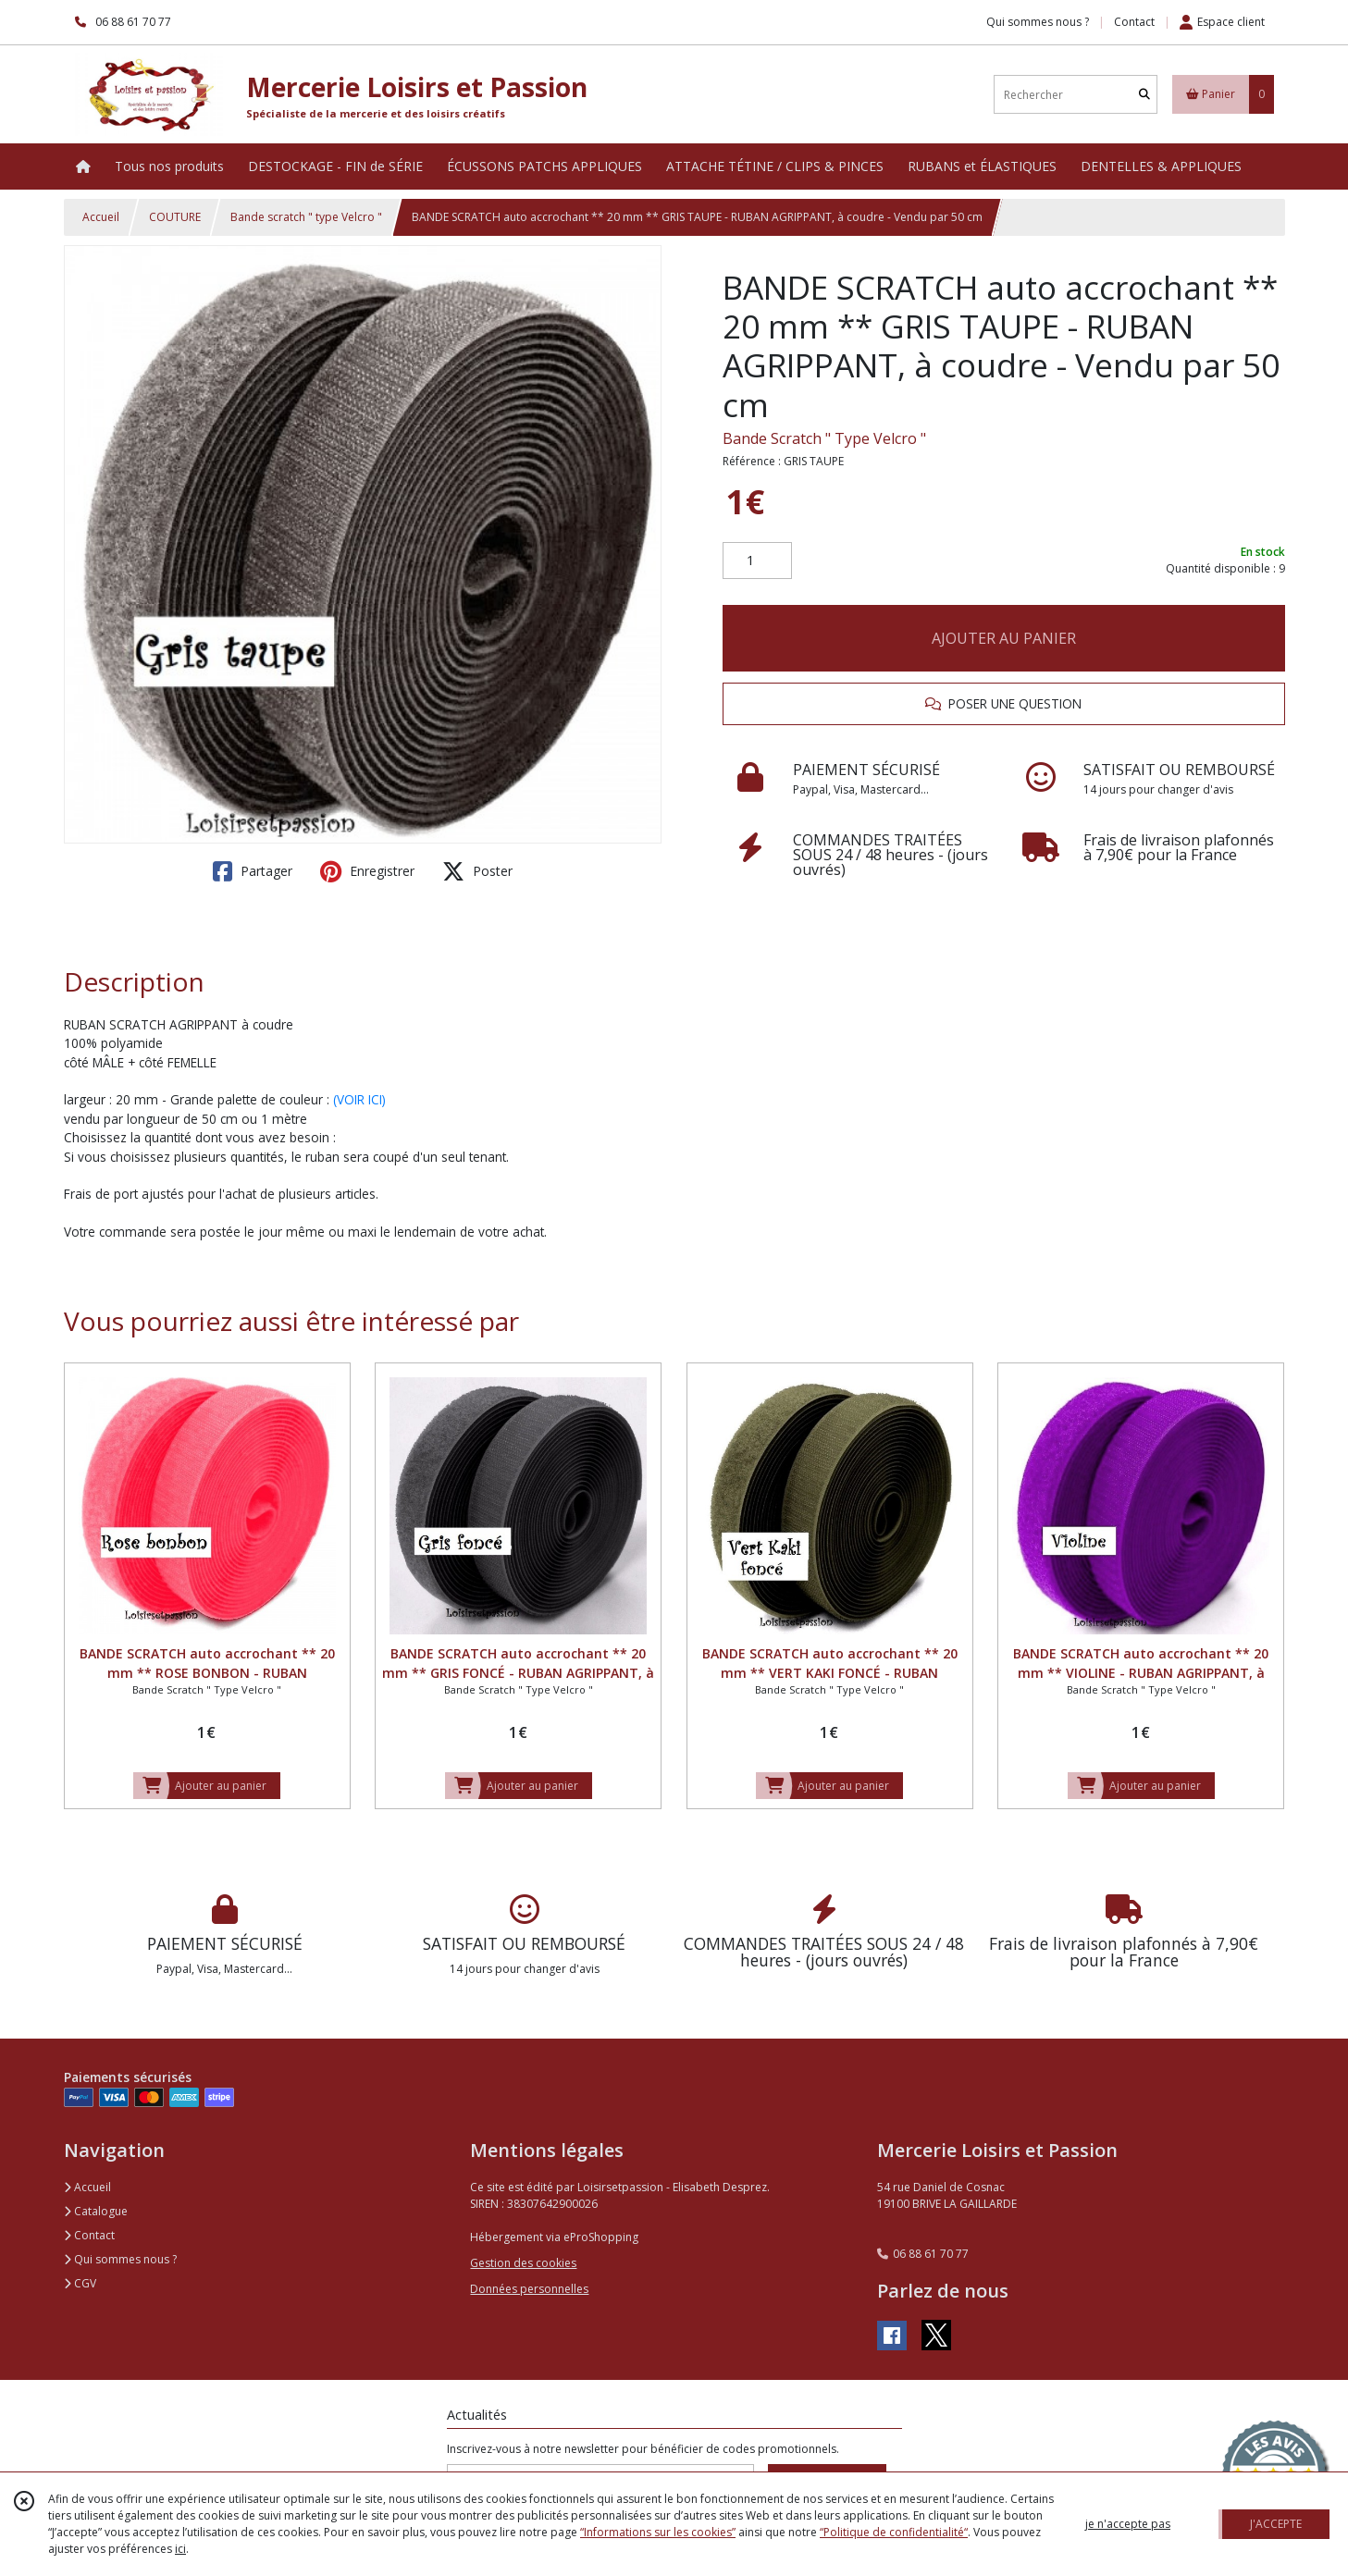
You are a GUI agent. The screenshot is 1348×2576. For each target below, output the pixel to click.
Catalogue (96, 2211)
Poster (477, 871)
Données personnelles (529, 2289)
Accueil (100, 217)
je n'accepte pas (1127, 2524)
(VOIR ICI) (359, 1099)
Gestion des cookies (523, 2263)
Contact (1134, 22)
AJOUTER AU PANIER (1004, 638)
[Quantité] (757, 560)
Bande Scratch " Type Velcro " (824, 438)
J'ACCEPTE (1276, 2524)
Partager (252, 871)
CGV (80, 2283)
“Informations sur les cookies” (658, 2532)
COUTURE (175, 217)
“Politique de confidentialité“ (894, 2532)
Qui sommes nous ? (120, 2259)
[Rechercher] (1144, 95)
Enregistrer (367, 871)
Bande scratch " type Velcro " (306, 217)
